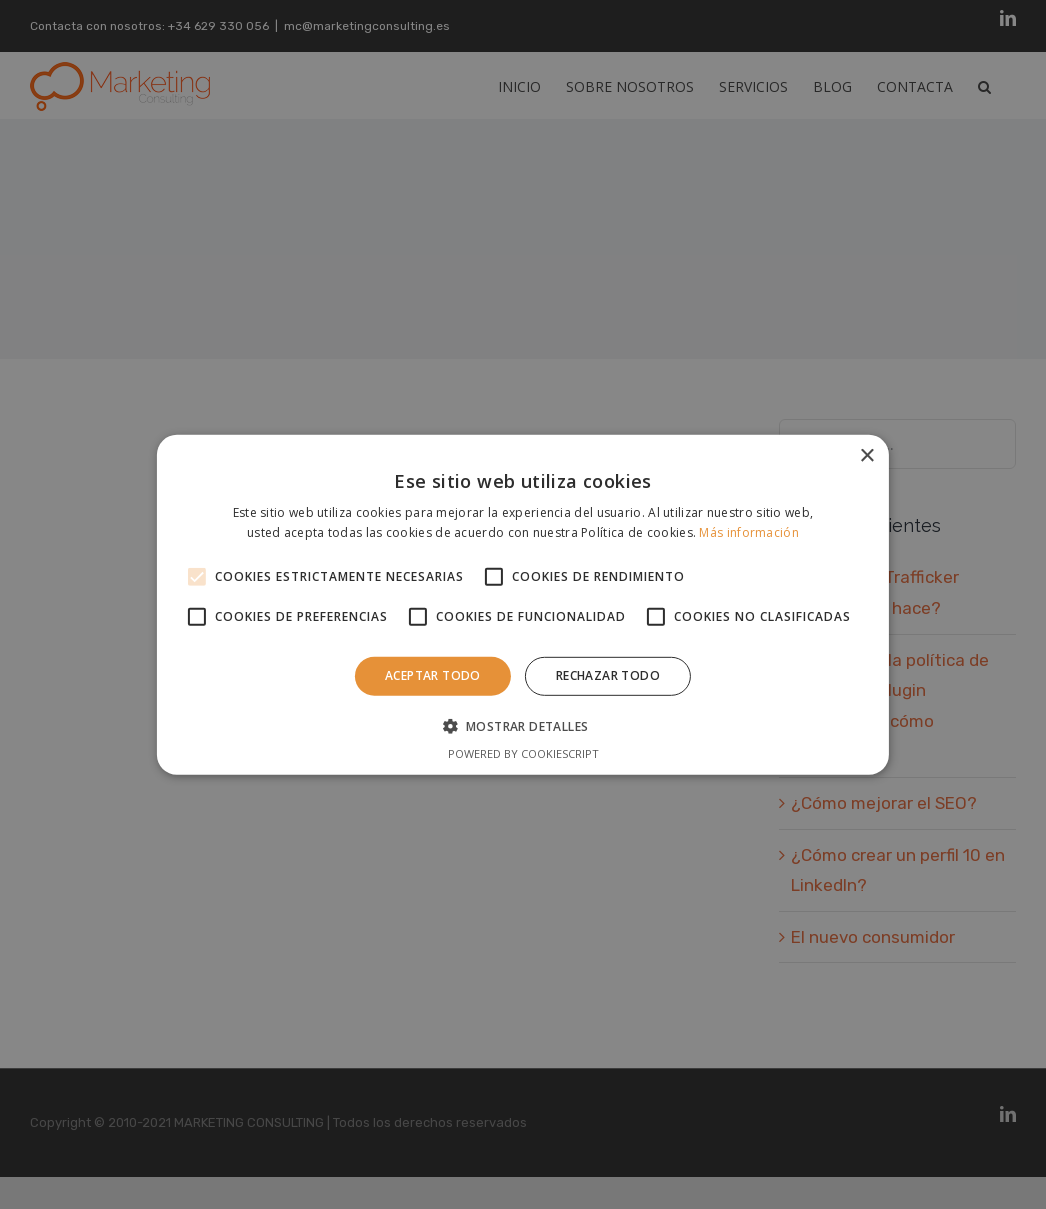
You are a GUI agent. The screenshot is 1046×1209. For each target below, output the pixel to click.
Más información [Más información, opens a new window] (749, 532)
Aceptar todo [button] (433, 675)
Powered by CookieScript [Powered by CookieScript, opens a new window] (523, 753)
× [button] (866, 455)
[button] (523, 726)
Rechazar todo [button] (608, 675)
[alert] (523, 604)
